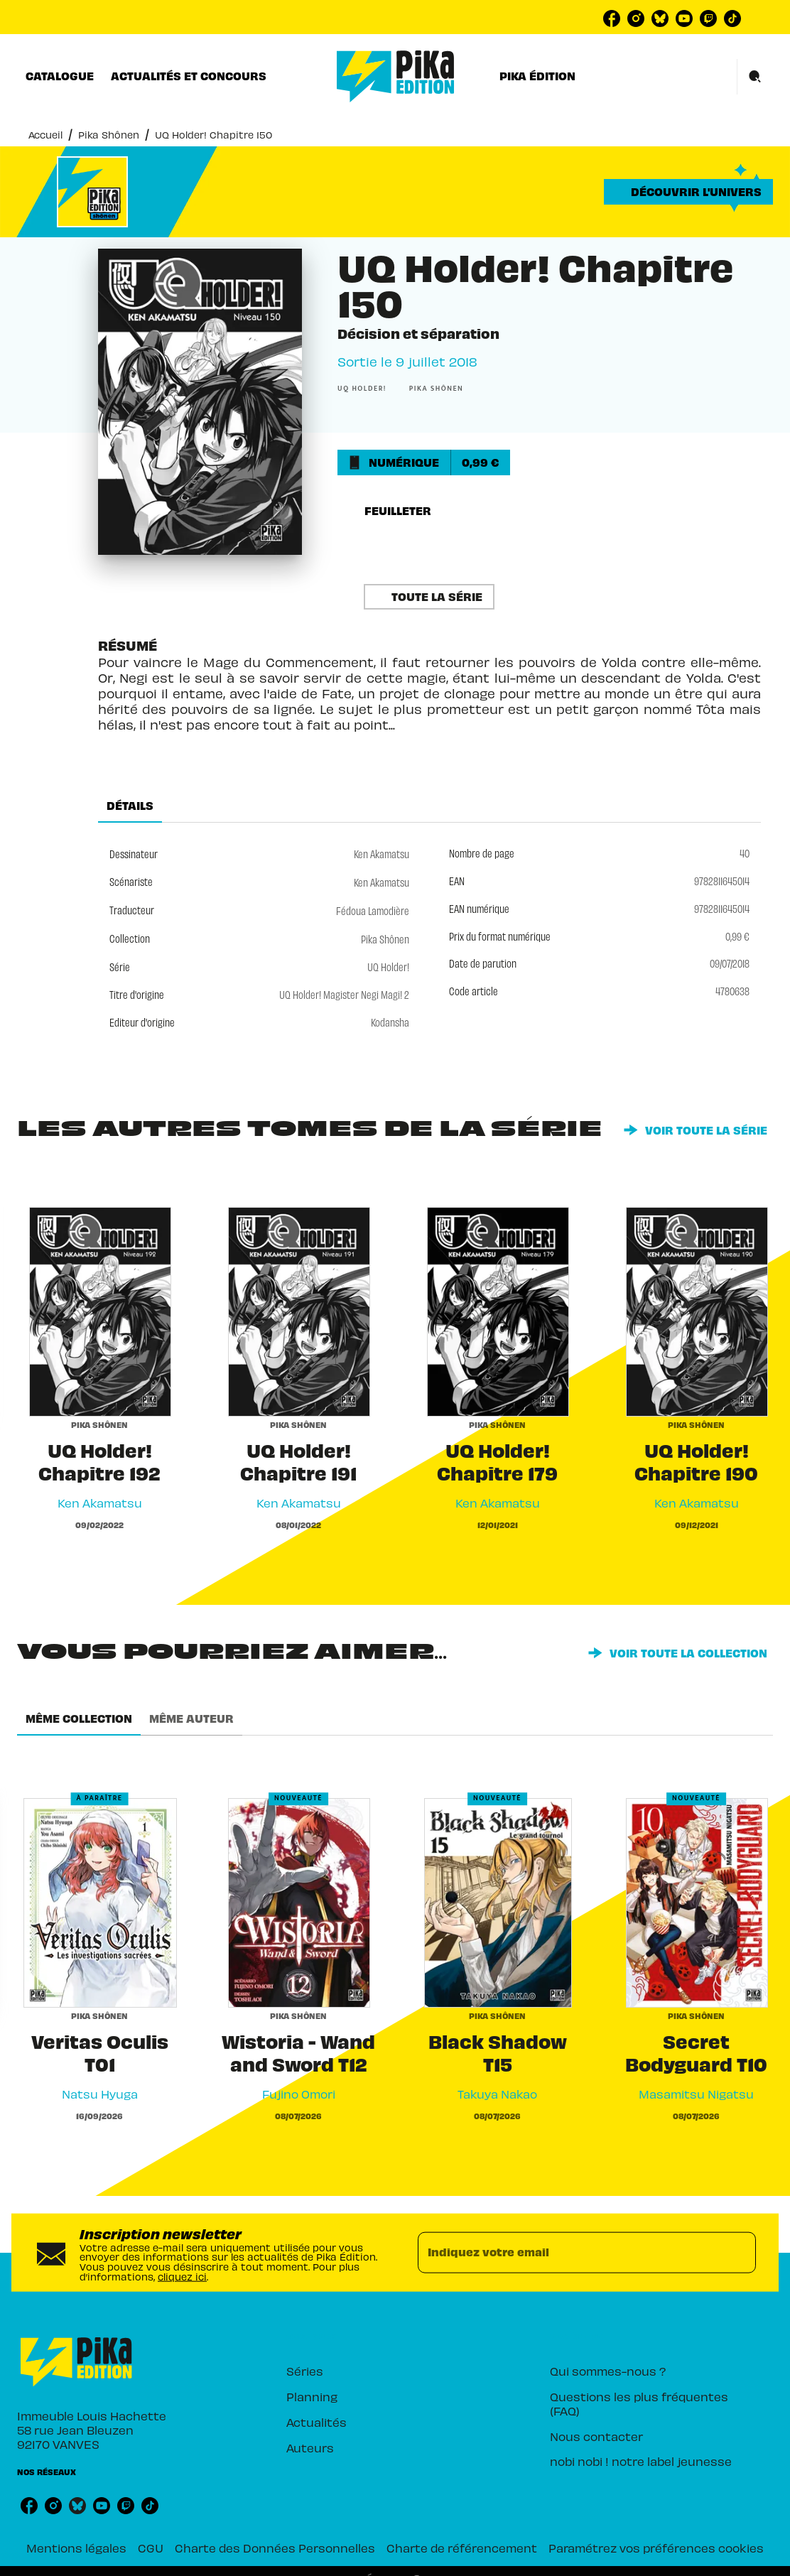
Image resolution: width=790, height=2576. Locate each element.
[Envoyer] (739, 2253)
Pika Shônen (108, 134)
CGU (150, 2547)
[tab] (59, 76)
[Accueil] (395, 76)
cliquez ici (182, 2275)
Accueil (45, 134)
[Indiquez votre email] (569, 2252)
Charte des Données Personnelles (275, 2547)
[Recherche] (755, 76)
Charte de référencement (461, 2547)
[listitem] (612, 18)
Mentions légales (76, 2547)
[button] (688, 192)
